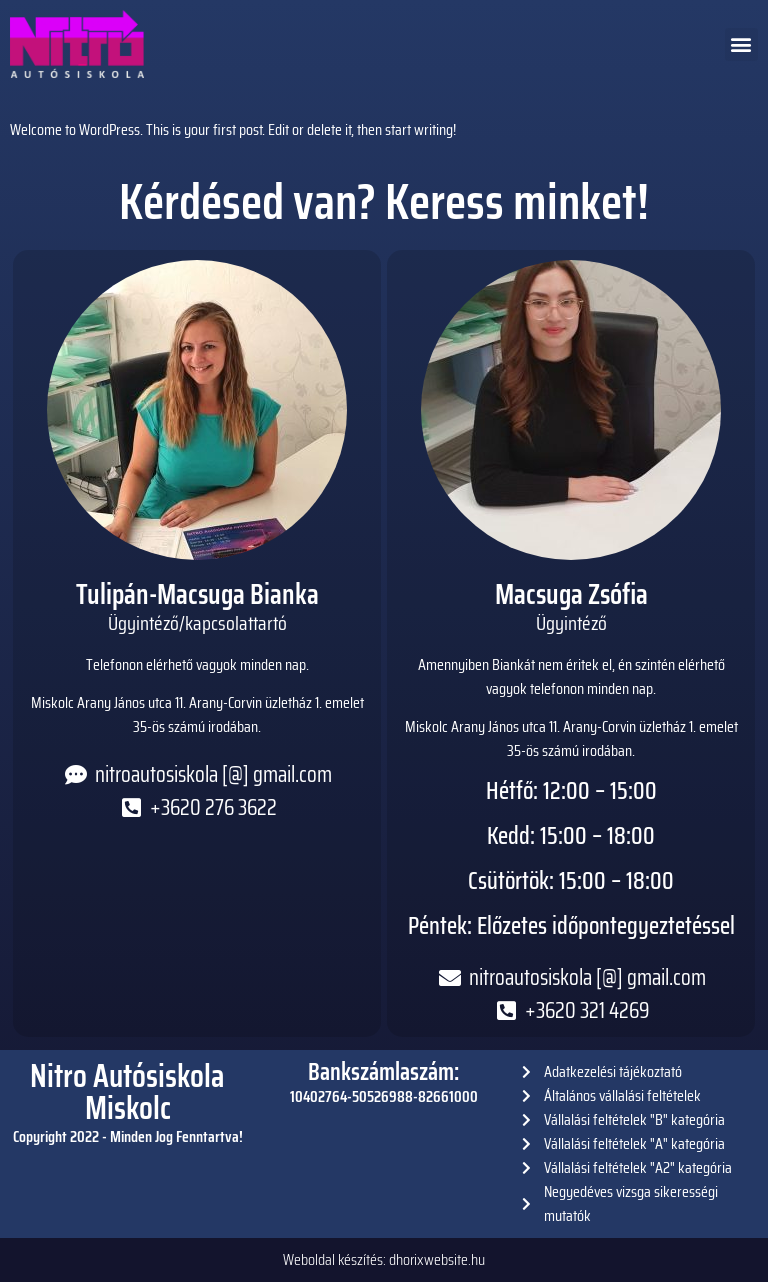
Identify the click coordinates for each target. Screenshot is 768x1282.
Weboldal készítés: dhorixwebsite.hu (384, 1259)
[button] (741, 44)
